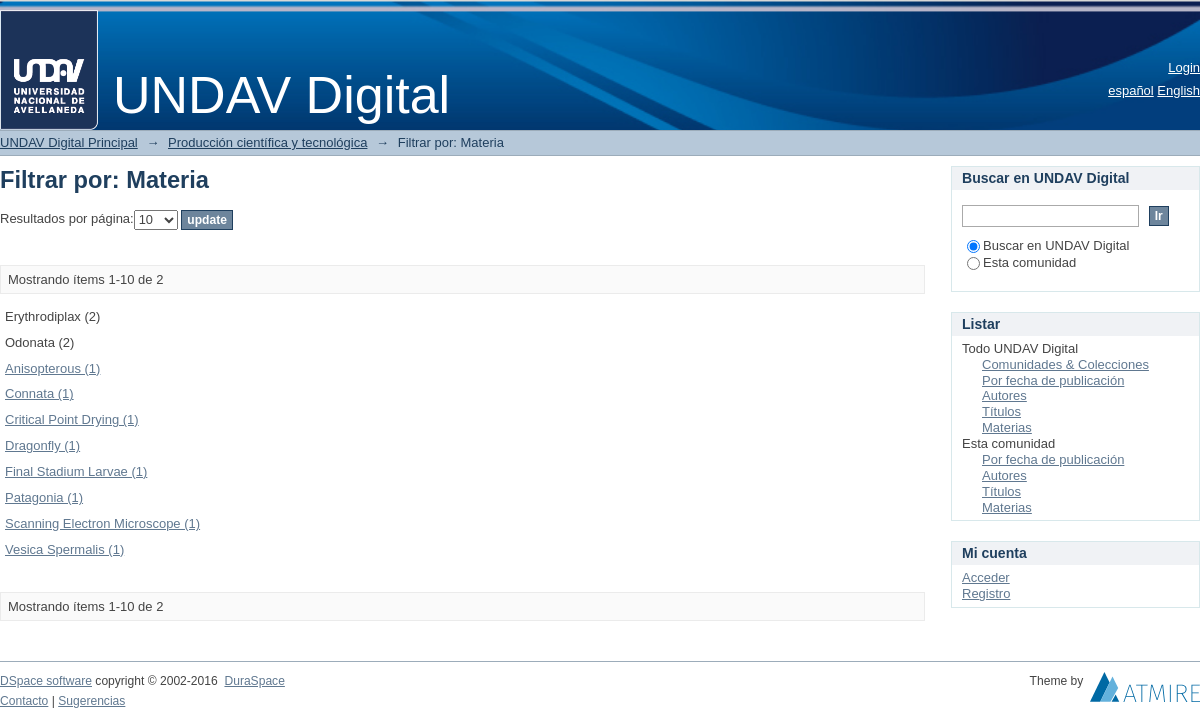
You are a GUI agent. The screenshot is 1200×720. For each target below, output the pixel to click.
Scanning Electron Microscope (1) (102, 523)
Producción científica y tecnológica (267, 142)
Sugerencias (91, 701)
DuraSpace (254, 681)
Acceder (986, 577)
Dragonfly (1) (42, 445)
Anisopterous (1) (52, 368)
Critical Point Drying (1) (72, 419)
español (1131, 90)
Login (1184, 67)
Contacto (24, 701)
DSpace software (46, 681)
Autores (1004, 395)
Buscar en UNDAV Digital (1048, 245)
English (1178, 90)
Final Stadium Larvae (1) (76, 471)
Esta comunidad (1021, 262)
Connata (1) (39, 393)
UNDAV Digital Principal (69, 142)
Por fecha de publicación (1053, 380)
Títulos (1001, 411)
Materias (1007, 427)
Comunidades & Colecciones (1065, 364)
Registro (986, 593)
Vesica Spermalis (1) (64, 549)
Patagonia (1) (44, 497)
